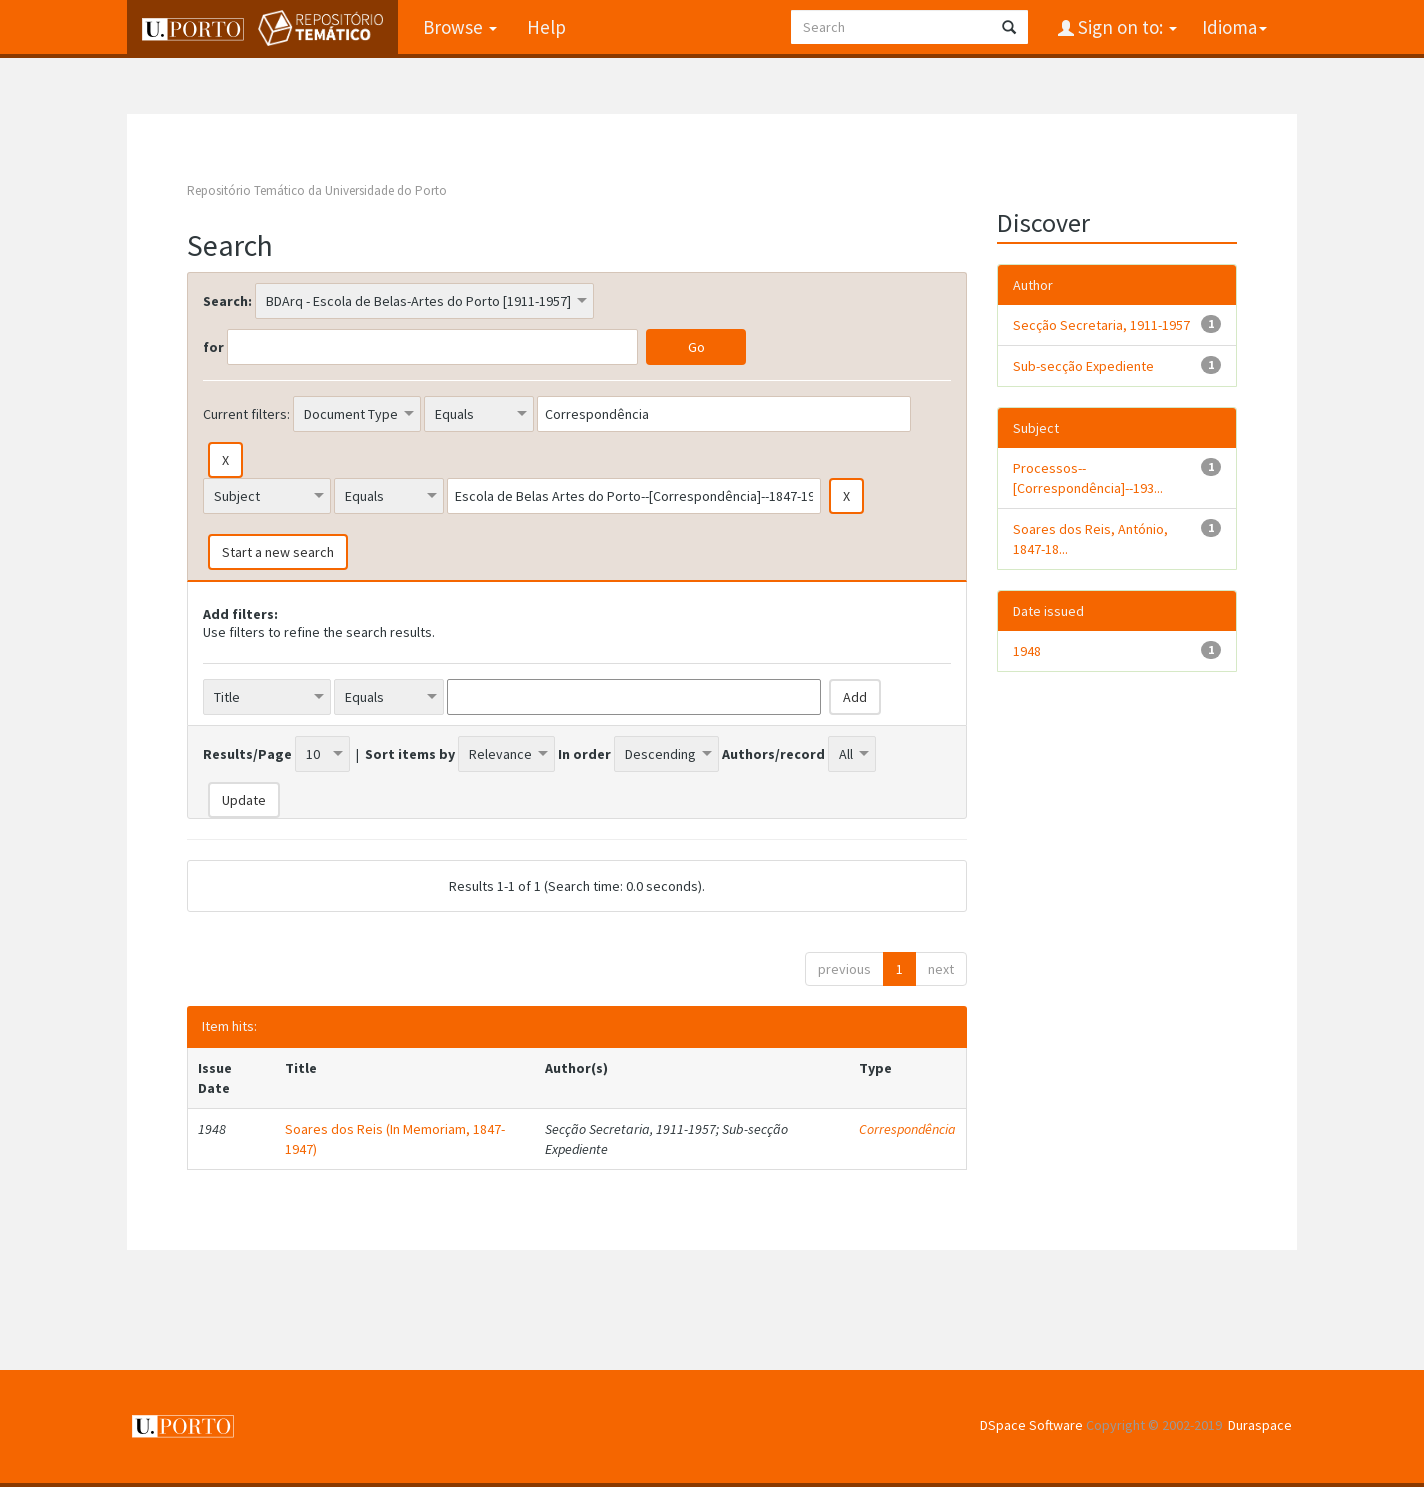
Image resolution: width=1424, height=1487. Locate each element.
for (213, 347)
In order (584, 754)
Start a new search (278, 552)
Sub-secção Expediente (1083, 366)
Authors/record (773, 754)
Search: (227, 301)
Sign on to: (1125, 27)
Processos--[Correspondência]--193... (1088, 478)
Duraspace (1260, 1425)
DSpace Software (1031, 1425)
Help (546, 27)
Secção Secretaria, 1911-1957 (1101, 325)
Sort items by (410, 754)
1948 (1027, 651)
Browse (460, 27)
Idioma (1234, 27)
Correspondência (907, 1129)
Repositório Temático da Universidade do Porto (317, 190)
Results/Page (247, 754)
